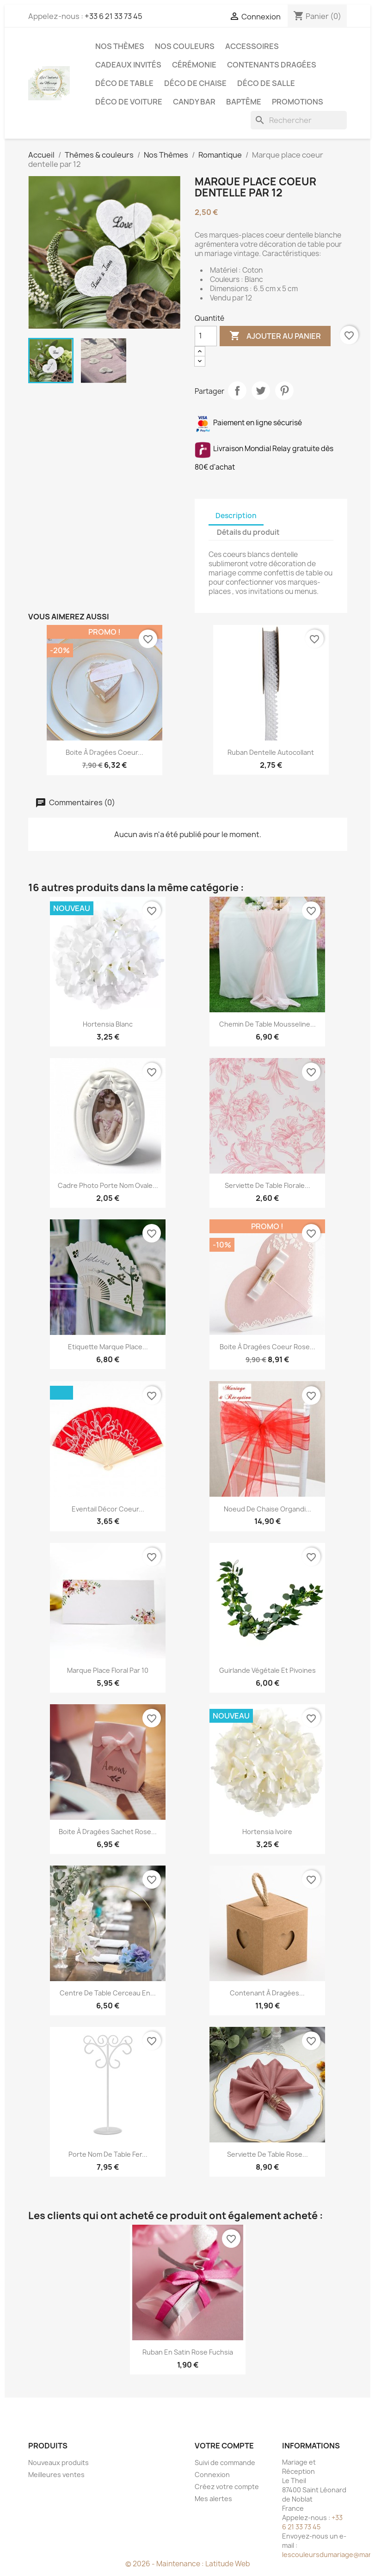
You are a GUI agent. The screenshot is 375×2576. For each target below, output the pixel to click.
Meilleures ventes (56, 2474)
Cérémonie (194, 65)
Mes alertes (213, 2498)
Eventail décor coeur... (108, 1509)
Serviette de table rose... (267, 2154)
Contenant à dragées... (267, 1993)
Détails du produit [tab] (248, 532)
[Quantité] (206, 336)
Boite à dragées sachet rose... (108, 1831)
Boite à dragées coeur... (104, 752)
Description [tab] (236, 515)
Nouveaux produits (58, 2462)
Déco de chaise (195, 83)
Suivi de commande (225, 2462)
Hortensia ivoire (267, 1831)
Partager (237, 390)
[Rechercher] (299, 120)
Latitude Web (227, 2564)
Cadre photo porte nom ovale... (108, 1185)
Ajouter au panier (275, 336)
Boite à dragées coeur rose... (267, 1346)
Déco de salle (266, 83)
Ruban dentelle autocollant (270, 752)
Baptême (243, 102)
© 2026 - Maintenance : (165, 2564)
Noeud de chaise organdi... (267, 1509)
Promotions (297, 102)
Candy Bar (194, 102)
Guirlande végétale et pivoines (267, 1670)
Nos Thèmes (119, 46)
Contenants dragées (271, 65)
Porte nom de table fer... (108, 2154)
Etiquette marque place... (108, 1346)
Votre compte (224, 2446)
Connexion (212, 2474)
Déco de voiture (128, 102)
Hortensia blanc (108, 1024)
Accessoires (252, 46)
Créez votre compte (227, 2486)
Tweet (261, 390)
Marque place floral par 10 (107, 1670)
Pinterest (284, 390)
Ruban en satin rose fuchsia (187, 2352)
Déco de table (124, 83)
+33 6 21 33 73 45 (113, 16)
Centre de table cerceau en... (108, 1993)
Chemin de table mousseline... (267, 1024)
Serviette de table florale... (267, 1185)
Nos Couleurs (185, 46)
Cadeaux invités (128, 65)
